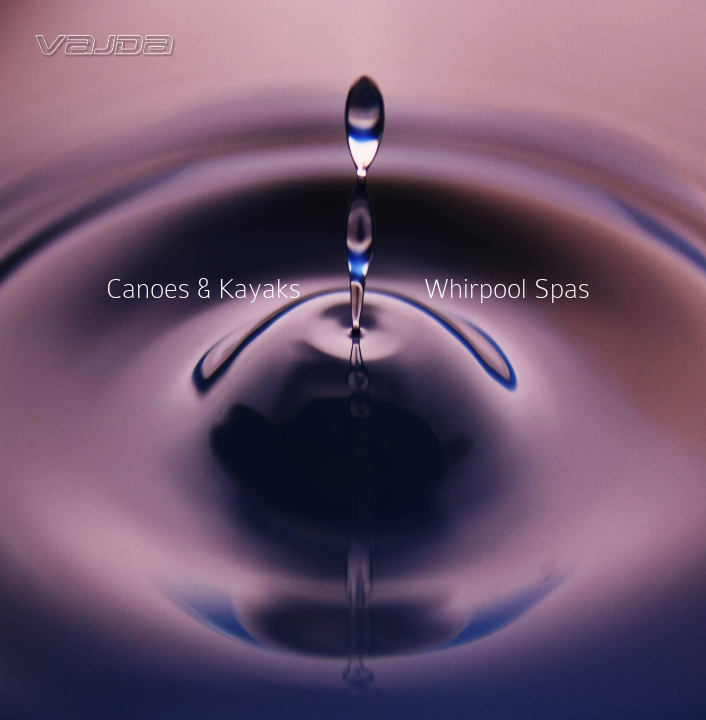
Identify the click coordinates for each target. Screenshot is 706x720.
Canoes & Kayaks (203, 288)
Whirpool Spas (507, 288)
